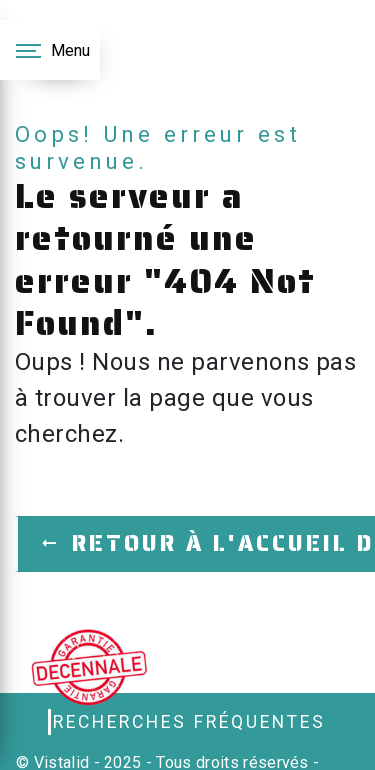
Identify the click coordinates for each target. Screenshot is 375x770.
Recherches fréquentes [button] (189, 722)
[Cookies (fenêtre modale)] (6, 758)
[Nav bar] (50, 50)
